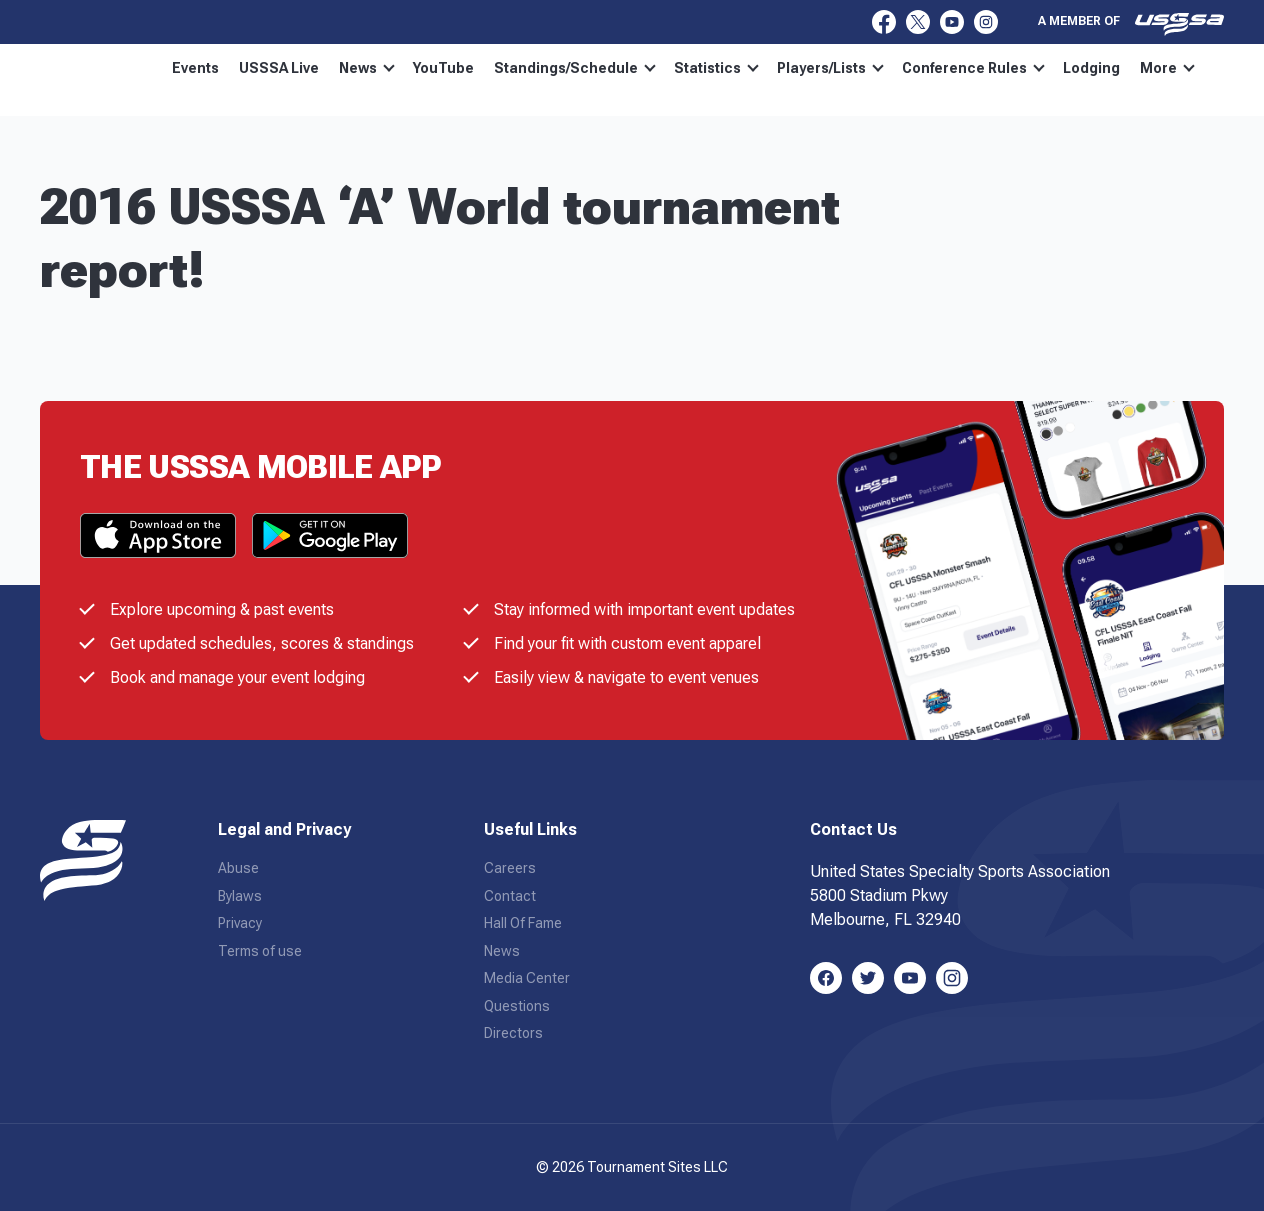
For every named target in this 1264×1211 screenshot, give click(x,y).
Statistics (716, 68)
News (367, 68)
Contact (510, 896)
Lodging (1091, 68)
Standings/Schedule (575, 68)
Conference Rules (973, 68)
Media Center (527, 978)
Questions (517, 1006)
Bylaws (240, 896)
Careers (510, 868)
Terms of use (260, 951)
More (1167, 68)
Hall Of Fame (523, 923)
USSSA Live (279, 68)
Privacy (240, 923)
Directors (513, 1033)
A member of (1131, 24)
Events (195, 68)
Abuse (238, 868)
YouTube (443, 68)
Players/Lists (830, 68)
